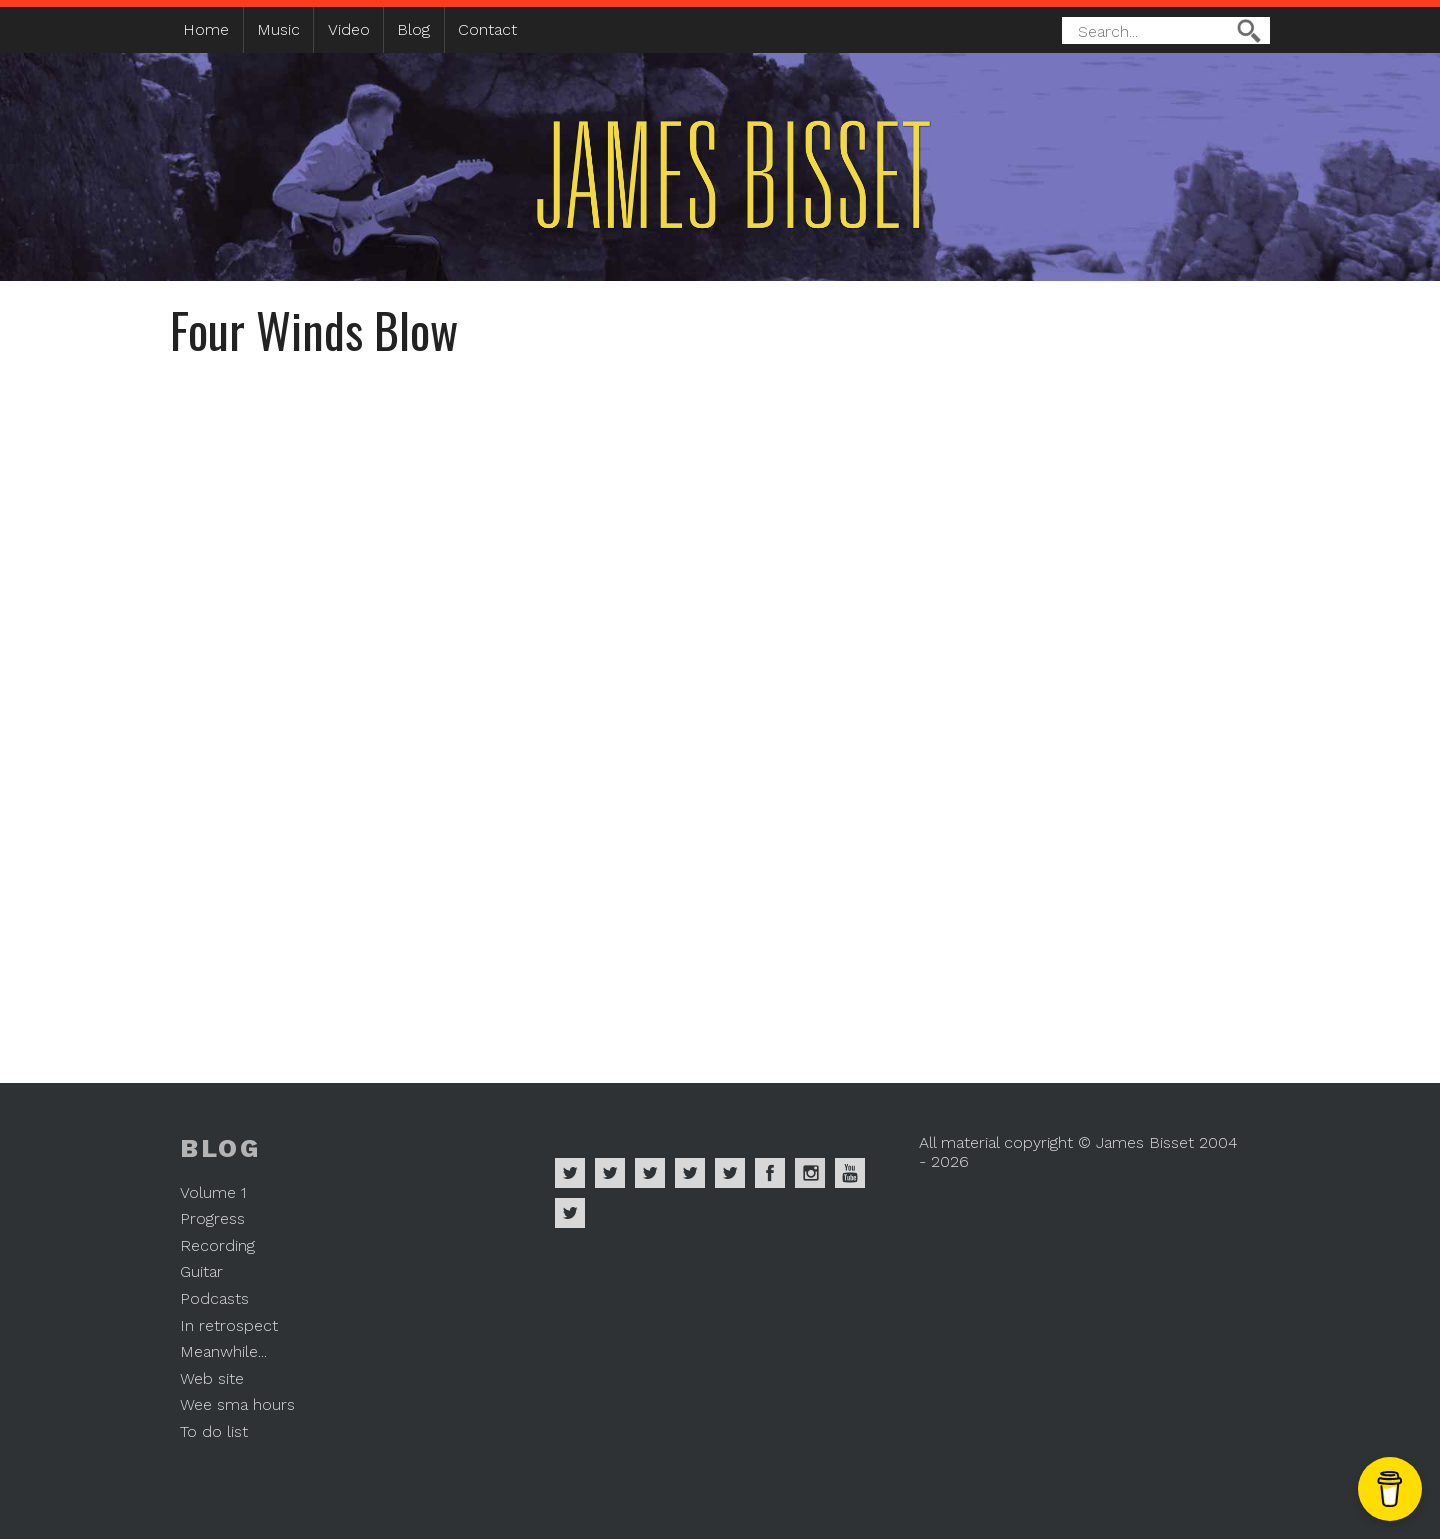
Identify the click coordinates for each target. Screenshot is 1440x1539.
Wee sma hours (237, 1404)
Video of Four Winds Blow (720, 703)
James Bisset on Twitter (730, 1173)
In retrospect (229, 1325)
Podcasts (214, 1298)
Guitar (201, 1271)
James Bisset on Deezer (650, 1173)
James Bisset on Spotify (570, 1173)
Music (278, 29)
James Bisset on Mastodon (570, 1213)
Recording (217, 1245)
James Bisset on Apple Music (610, 1173)
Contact (487, 29)
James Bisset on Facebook (770, 1173)
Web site (212, 1378)
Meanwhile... (223, 1351)
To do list (214, 1431)
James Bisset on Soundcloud (690, 1173)
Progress (212, 1218)
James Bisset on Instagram (810, 1173)
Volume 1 (213, 1192)
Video (349, 29)
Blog (413, 29)
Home (206, 29)
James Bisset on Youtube (850, 1173)
